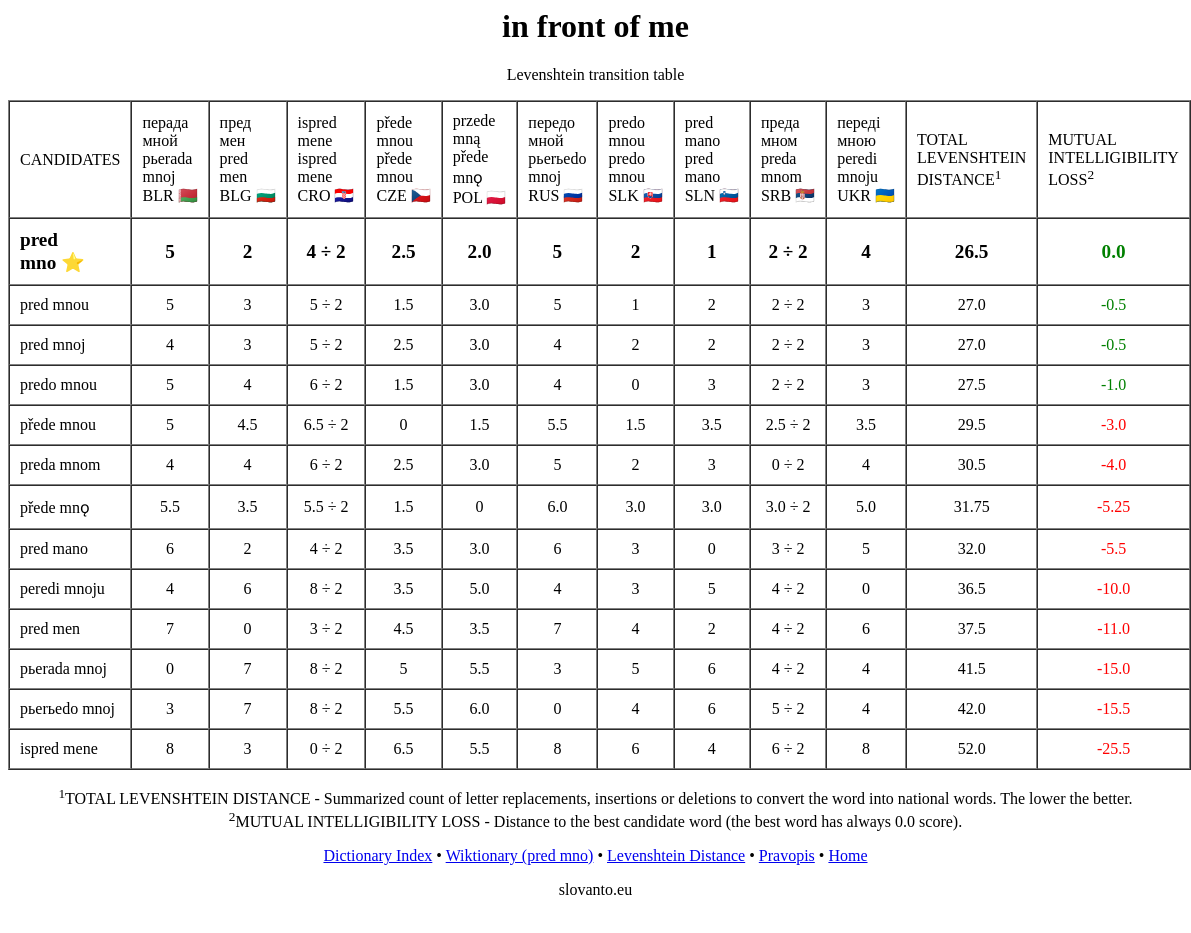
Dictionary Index (377, 855)
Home (847, 855)
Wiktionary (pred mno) (520, 855)
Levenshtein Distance (676, 855)
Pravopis (787, 855)
